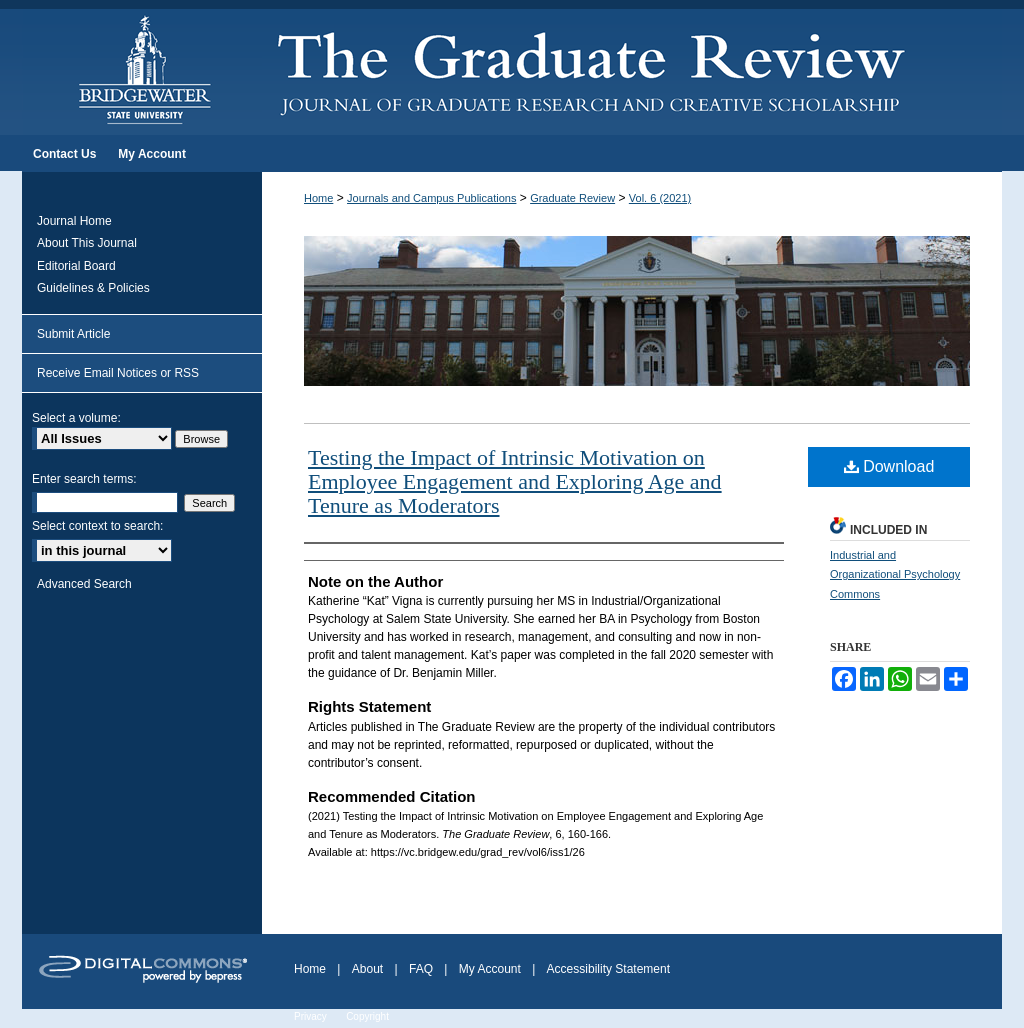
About (367, 969)
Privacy (310, 1016)
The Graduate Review (632, 68)
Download (889, 466)
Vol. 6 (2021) (660, 198)
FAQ (421, 969)
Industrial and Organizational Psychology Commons (895, 575)
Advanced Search (84, 584)
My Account (490, 969)
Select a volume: (76, 418)
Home (318, 198)
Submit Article (73, 334)
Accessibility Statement (608, 969)
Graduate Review (572, 198)
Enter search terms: (84, 479)
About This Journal (87, 243)
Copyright (367, 1016)
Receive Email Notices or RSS (118, 373)
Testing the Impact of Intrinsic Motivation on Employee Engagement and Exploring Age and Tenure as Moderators (515, 481)
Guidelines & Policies (93, 288)
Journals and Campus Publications (431, 198)
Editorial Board (76, 266)
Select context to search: (97, 526)
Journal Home (74, 221)
